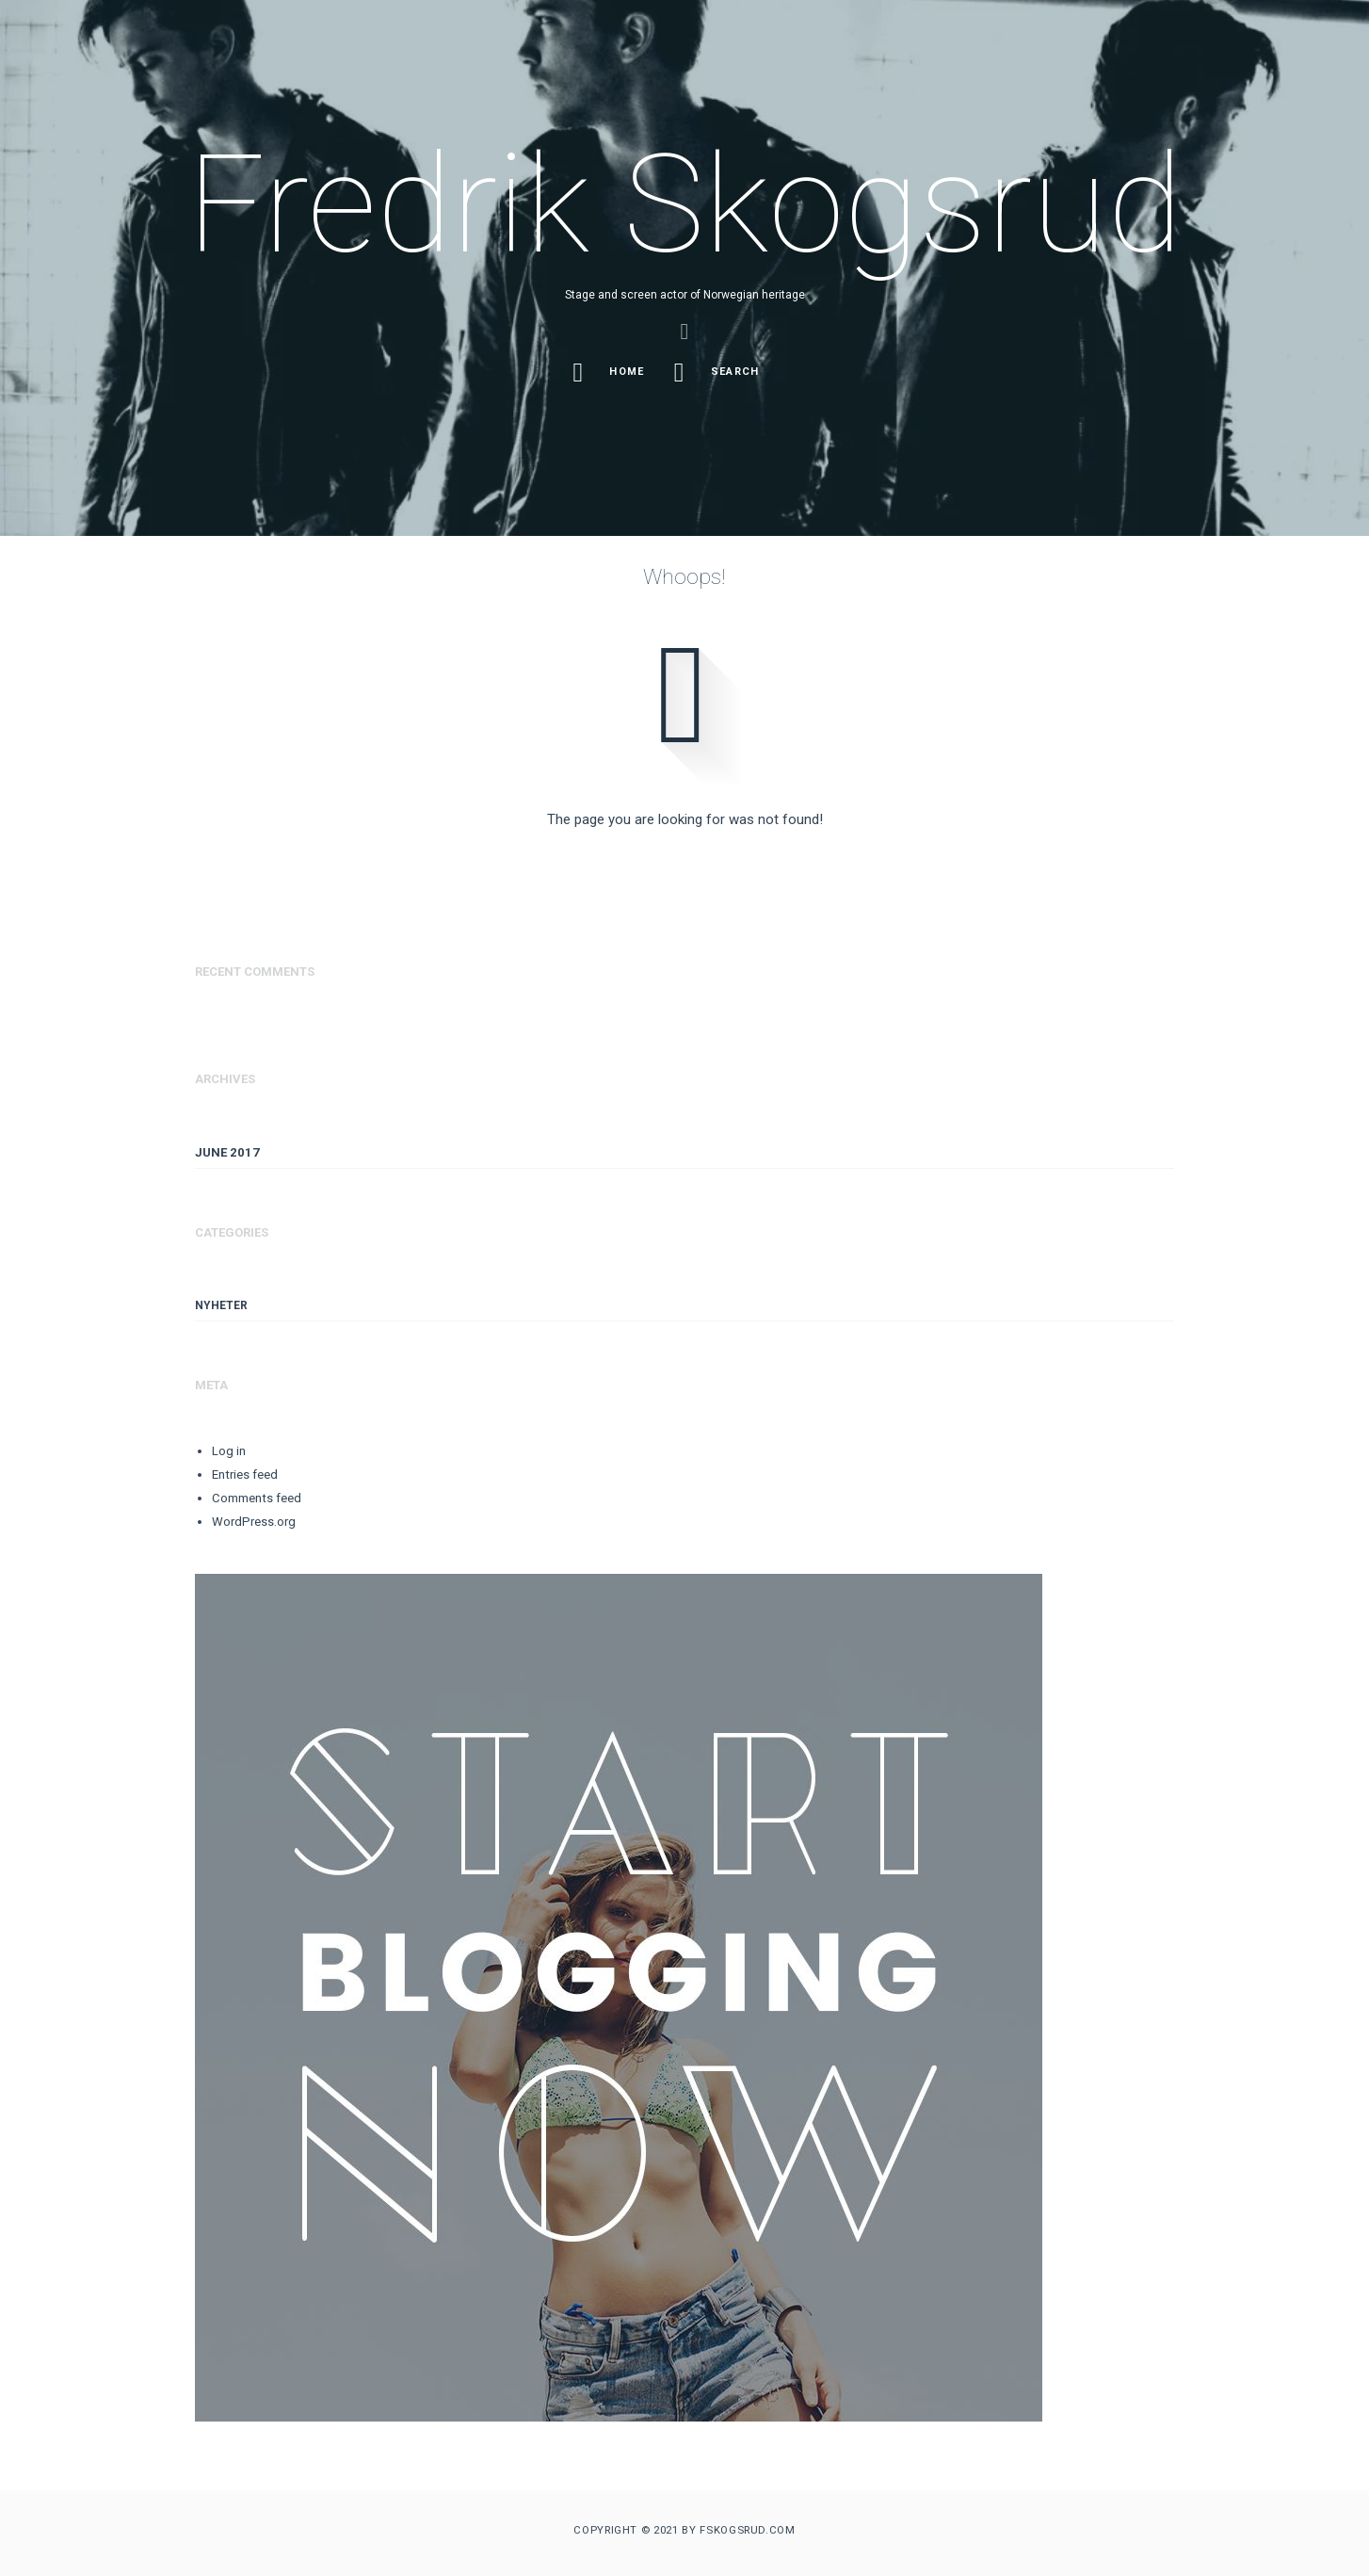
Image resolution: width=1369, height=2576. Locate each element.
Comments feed (256, 1498)
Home (611, 372)
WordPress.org (254, 1522)
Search (720, 372)
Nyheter (221, 1305)
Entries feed (245, 1474)
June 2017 (227, 1152)
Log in (229, 1451)
